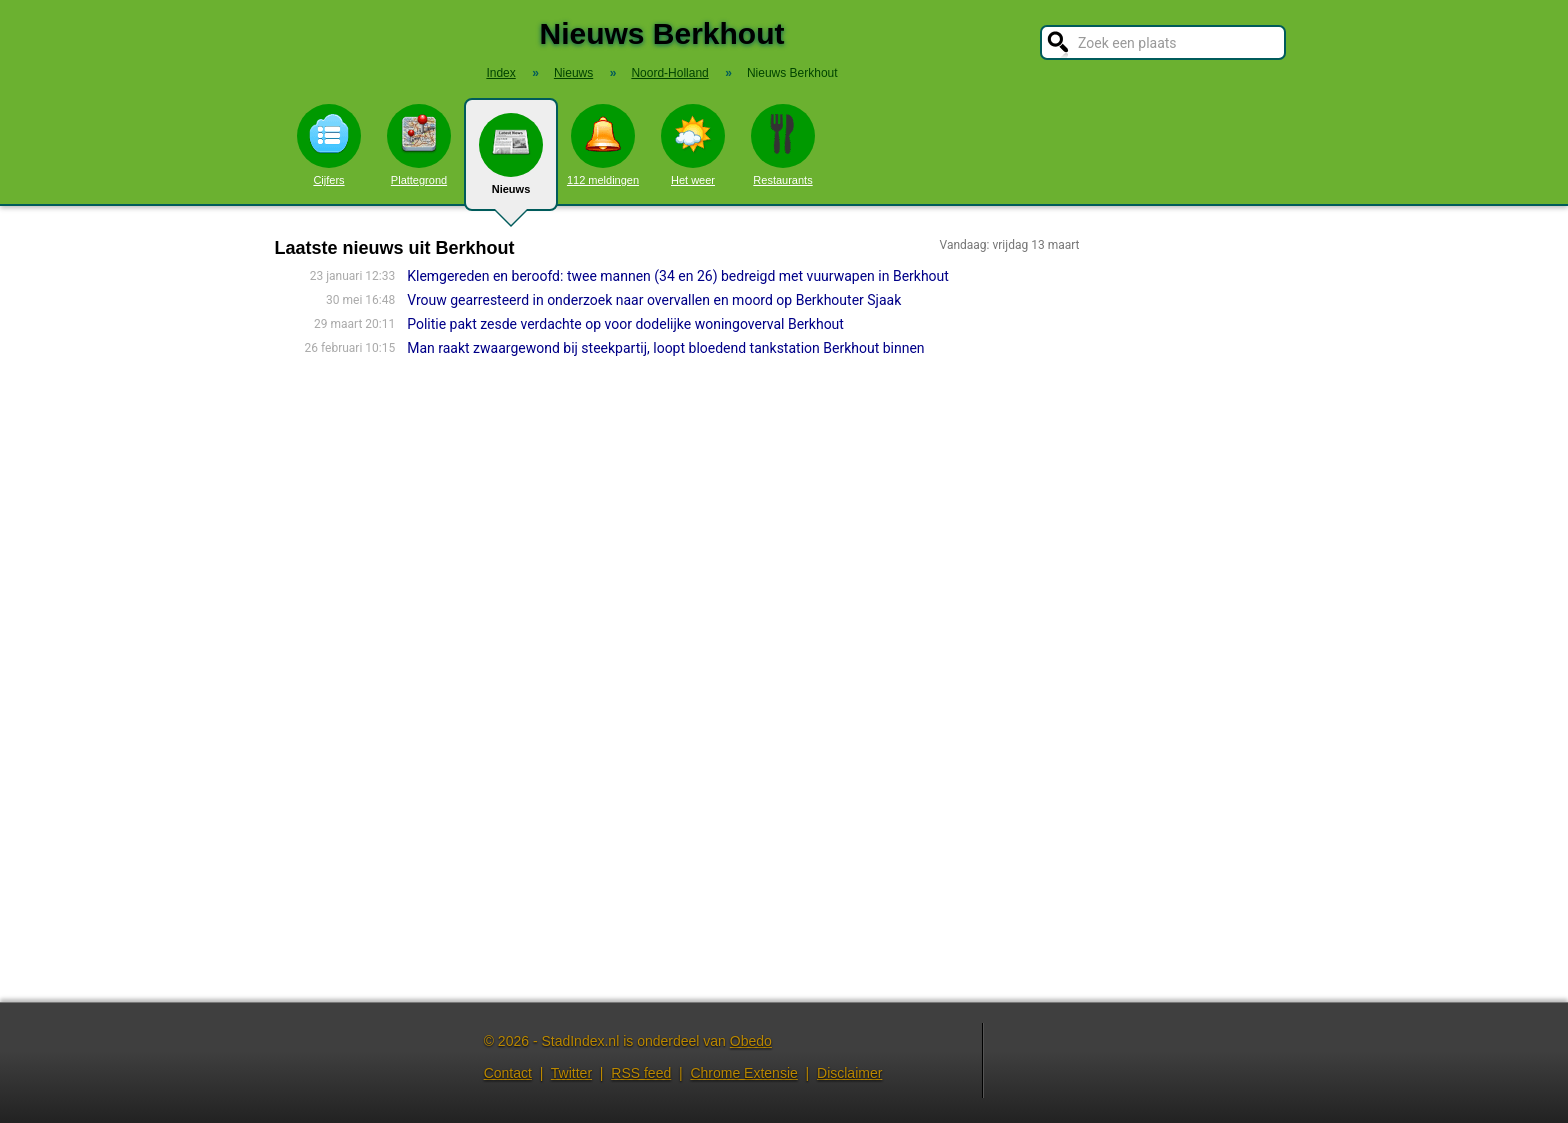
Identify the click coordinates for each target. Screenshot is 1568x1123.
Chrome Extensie (743, 1073)
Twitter (571, 1073)
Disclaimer (849, 1073)
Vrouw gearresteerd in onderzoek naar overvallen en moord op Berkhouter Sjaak (654, 300)
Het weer (693, 145)
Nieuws (511, 162)
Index (500, 73)
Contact (508, 1073)
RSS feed (641, 1073)
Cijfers (329, 145)
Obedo (751, 1041)
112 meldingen (603, 145)
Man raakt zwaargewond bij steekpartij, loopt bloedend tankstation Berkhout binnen (665, 348)
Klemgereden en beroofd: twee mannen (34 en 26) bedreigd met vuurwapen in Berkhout (678, 276)
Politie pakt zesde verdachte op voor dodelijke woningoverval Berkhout (625, 324)
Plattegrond (419, 145)
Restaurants (783, 145)
